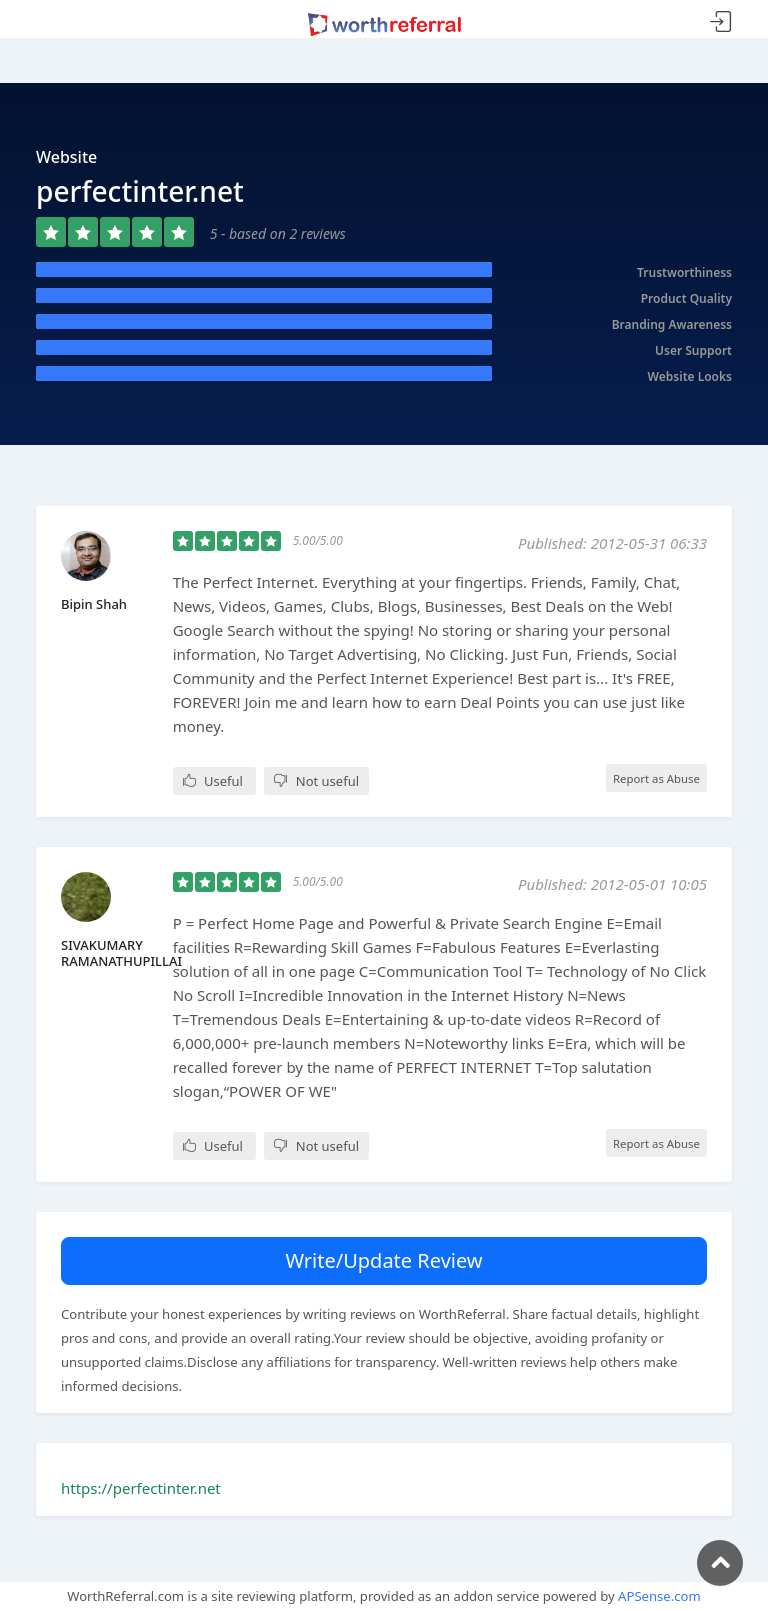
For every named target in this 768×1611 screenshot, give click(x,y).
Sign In (721, 22)
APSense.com (659, 1596)
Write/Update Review (383, 1260)
